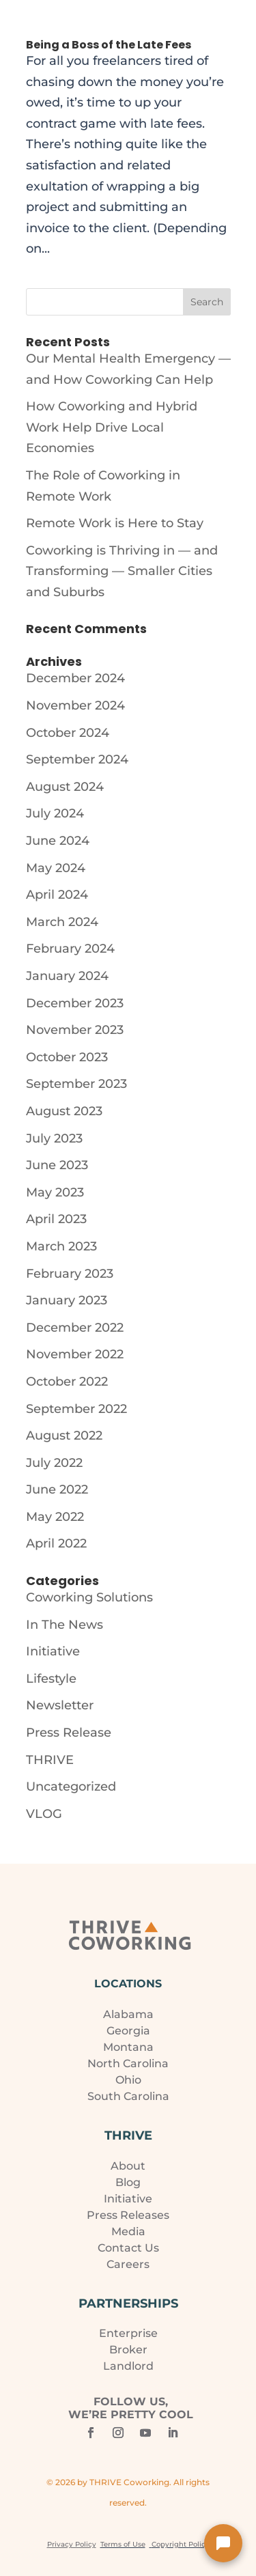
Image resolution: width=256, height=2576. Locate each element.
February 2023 (69, 1273)
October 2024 (67, 732)
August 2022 (64, 1435)
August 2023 (64, 1111)
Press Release (68, 1732)
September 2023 (76, 1083)
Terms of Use (122, 2544)
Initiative (53, 1651)
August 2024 (65, 786)
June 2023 (57, 1165)
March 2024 (62, 921)
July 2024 (55, 813)
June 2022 (57, 1489)
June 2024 (57, 840)
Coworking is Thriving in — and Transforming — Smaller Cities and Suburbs (122, 571)
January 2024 (67, 975)
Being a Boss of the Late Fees (108, 45)
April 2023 (56, 1219)
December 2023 (75, 1003)
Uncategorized (71, 1786)
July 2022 (54, 1462)
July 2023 (54, 1138)
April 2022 (56, 1543)
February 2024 (70, 948)
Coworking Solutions (89, 1597)
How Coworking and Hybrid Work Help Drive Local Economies (111, 427)
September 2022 (76, 1408)
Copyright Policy (181, 2544)
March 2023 (61, 1246)
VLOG (44, 1813)
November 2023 (75, 1029)
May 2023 (55, 1192)
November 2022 (75, 1354)
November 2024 (75, 705)
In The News (64, 1624)
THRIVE (50, 1759)
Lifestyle (51, 1678)
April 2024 (57, 894)
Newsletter (60, 1705)
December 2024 (75, 678)
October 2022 (67, 1381)
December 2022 (75, 1327)
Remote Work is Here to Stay (114, 523)
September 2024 (77, 759)
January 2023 (66, 1300)
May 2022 (55, 1516)
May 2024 (55, 868)
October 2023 (67, 1057)
